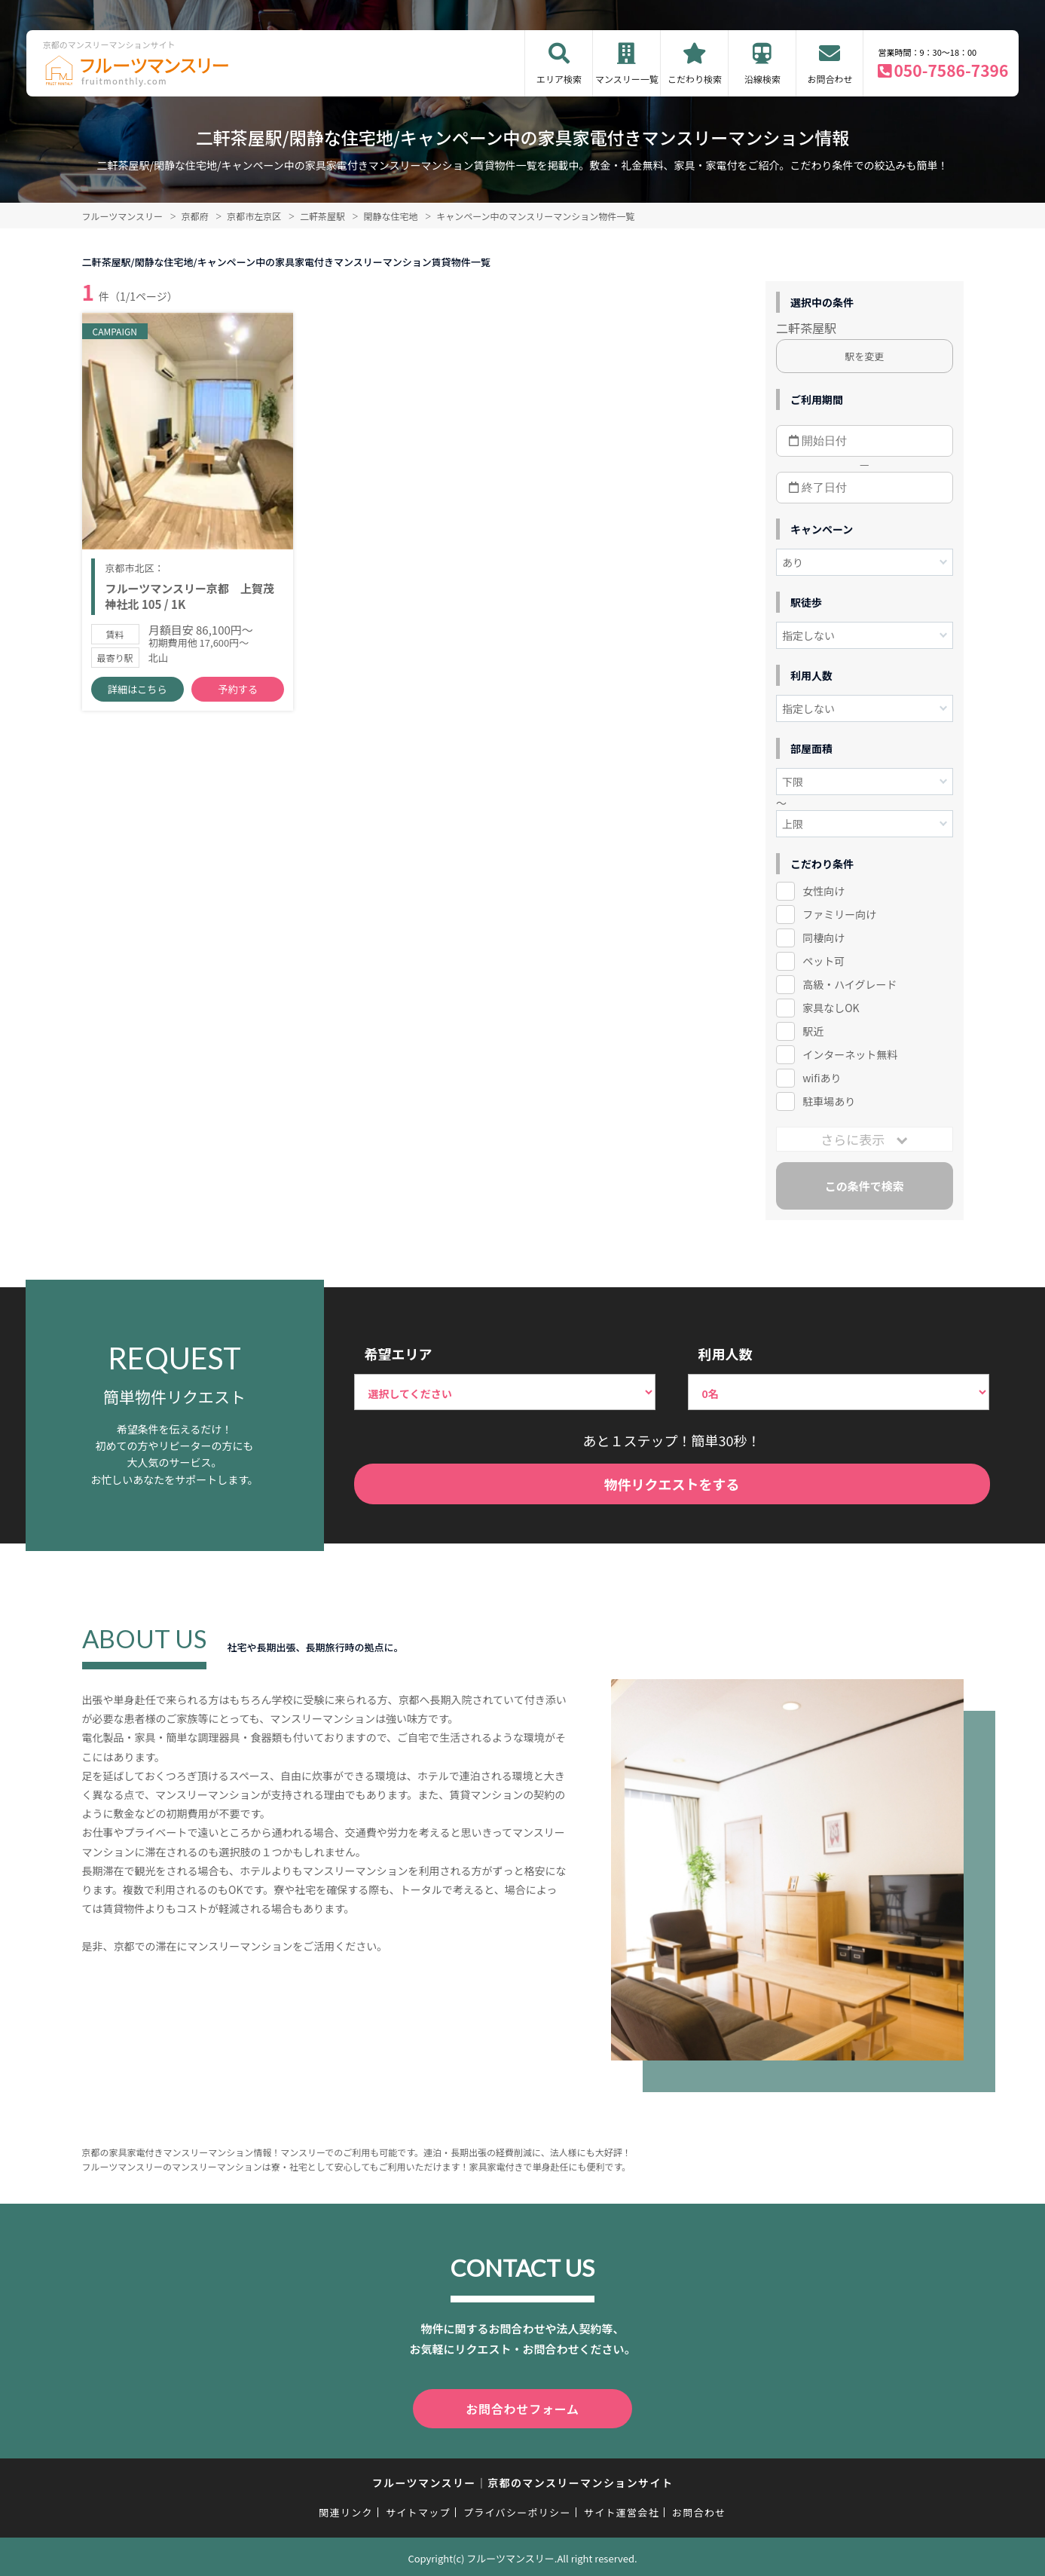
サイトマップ (418, 2509)
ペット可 (823, 960)
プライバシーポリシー (517, 2509)
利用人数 (725, 1353)
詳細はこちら (137, 694)
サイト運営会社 (621, 2509)
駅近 (812, 1031)
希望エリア (398, 1353)
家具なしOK (830, 1007)
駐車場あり (828, 1101)
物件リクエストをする (672, 1484)
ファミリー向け (839, 914)
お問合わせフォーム (523, 2407)
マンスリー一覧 (626, 78)
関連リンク (346, 2509)
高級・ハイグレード (849, 984)
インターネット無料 (849, 1054)
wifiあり (821, 1077)
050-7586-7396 (951, 70)
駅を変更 (864, 356)
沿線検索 (762, 78)
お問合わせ (829, 78)
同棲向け (823, 937)
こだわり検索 (695, 78)
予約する (238, 694)
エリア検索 (559, 78)
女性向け (823, 890)
